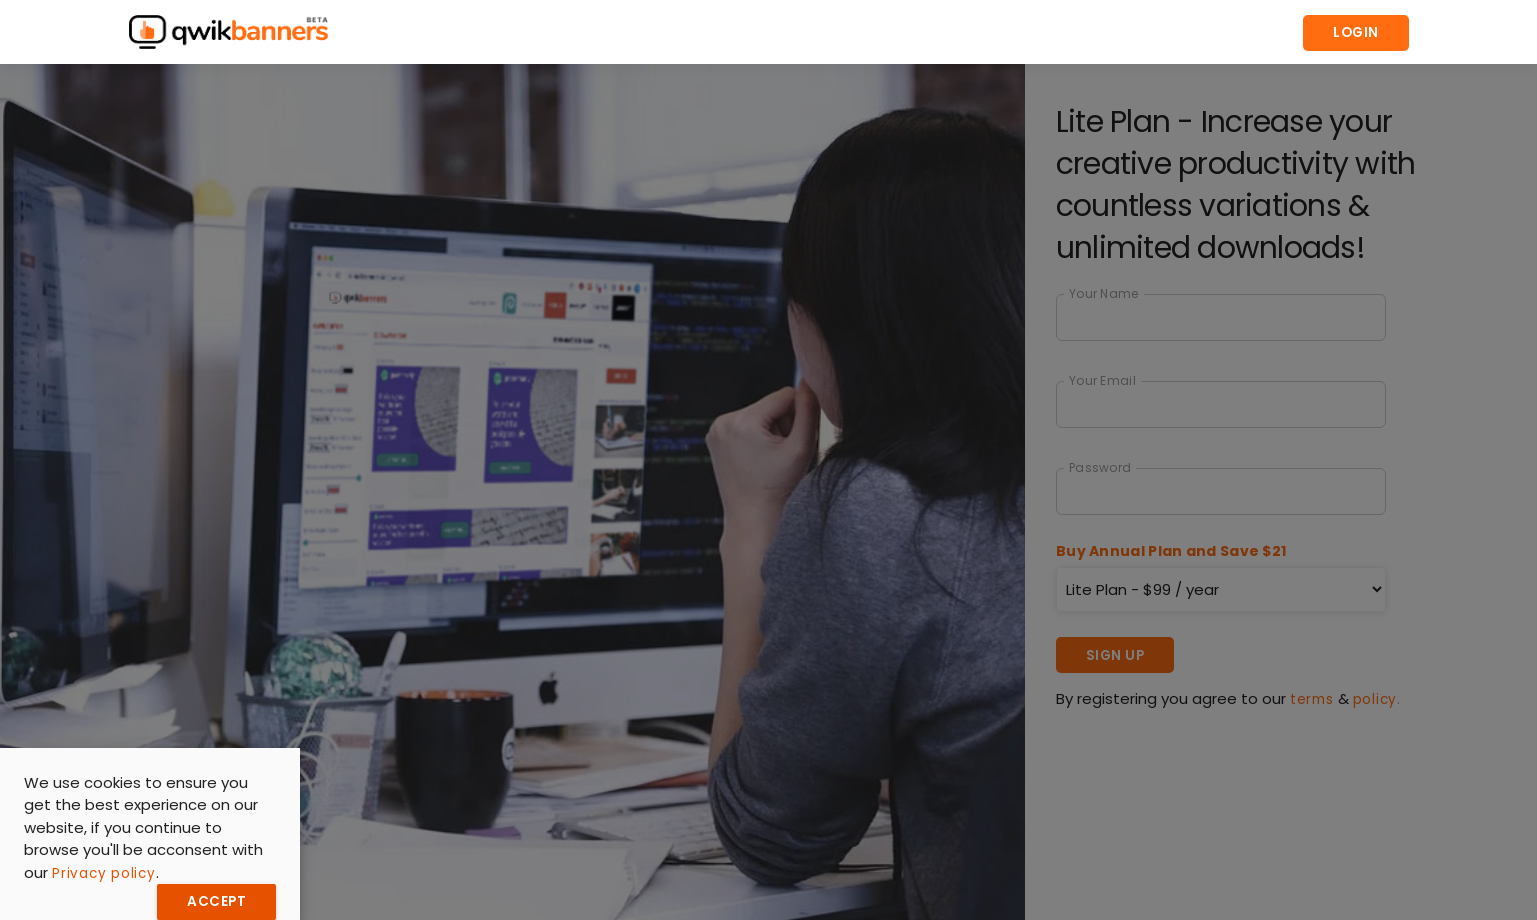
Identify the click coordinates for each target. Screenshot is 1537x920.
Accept (216, 901)
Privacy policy (104, 873)
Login (1356, 32)
